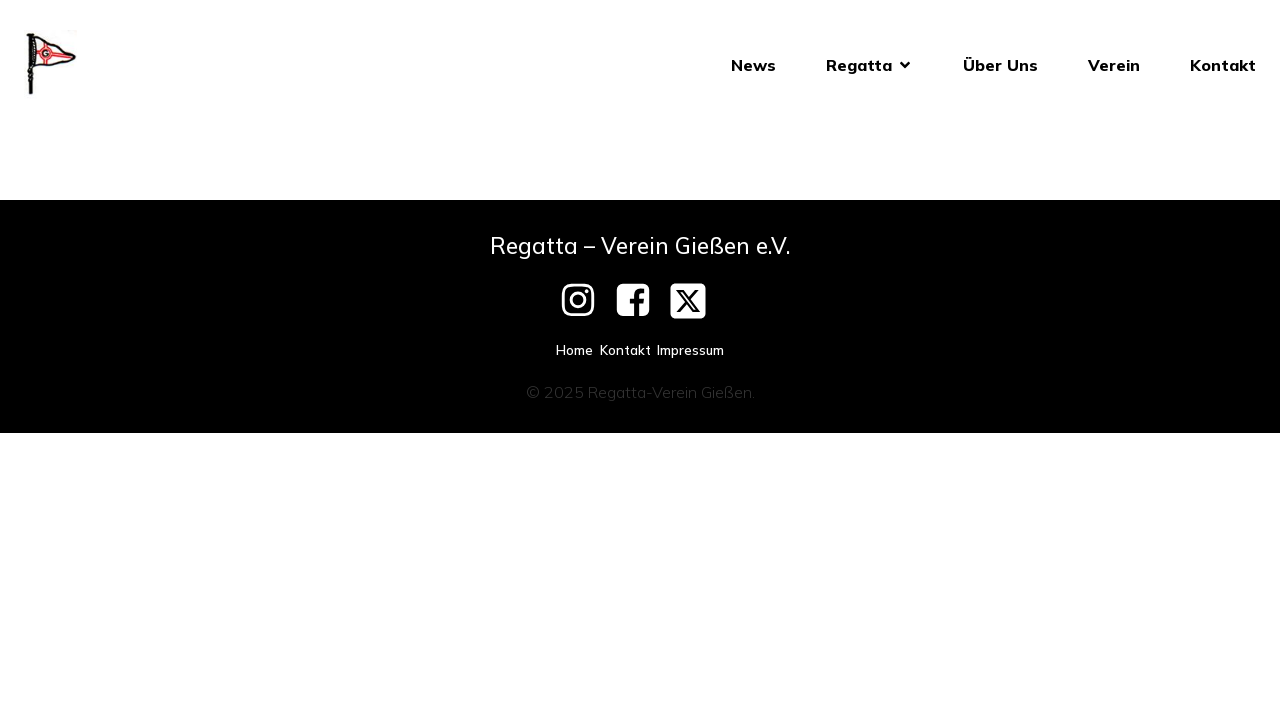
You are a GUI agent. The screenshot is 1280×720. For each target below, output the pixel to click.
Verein (1114, 65)
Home (574, 350)
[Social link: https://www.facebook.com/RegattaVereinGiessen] (640, 301)
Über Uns (1000, 65)
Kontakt (1223, 65)
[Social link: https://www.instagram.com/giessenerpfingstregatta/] (585, 301)
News (753, 65)
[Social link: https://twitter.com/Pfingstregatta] (695, 301)
